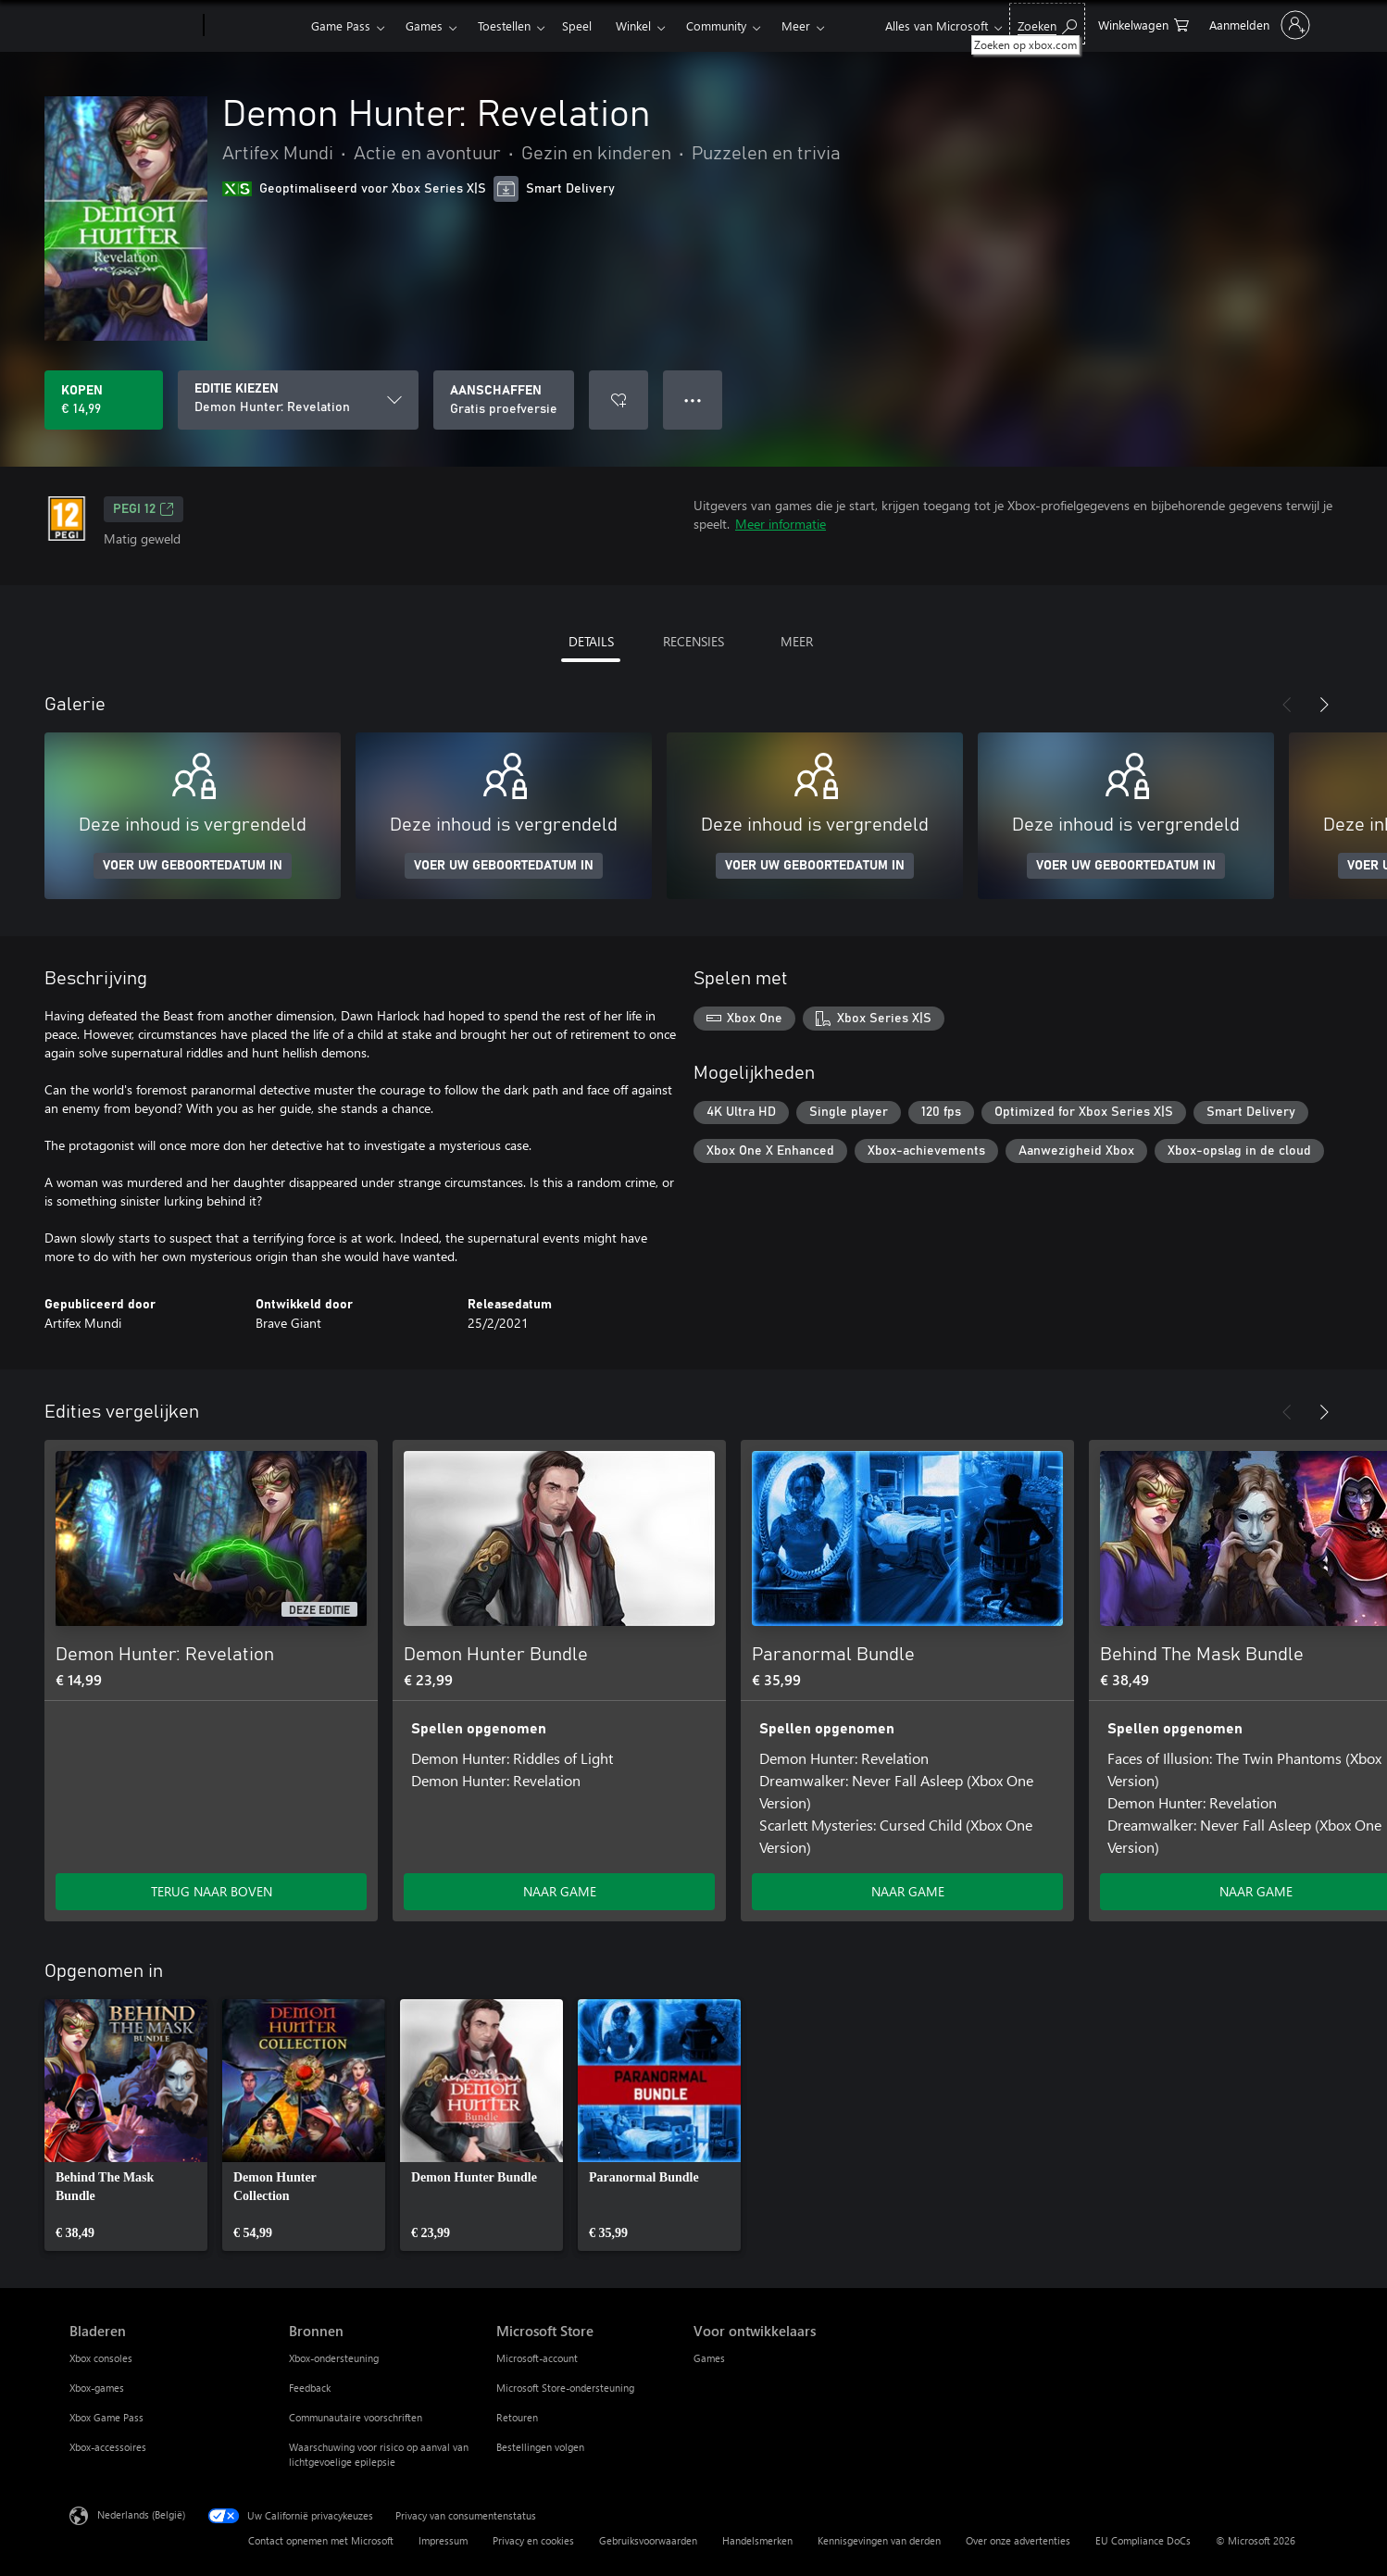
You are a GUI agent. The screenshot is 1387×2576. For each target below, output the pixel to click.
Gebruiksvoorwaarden (648, 2540)
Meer (795, 25)
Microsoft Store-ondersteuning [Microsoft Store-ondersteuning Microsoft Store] (565, 2388)
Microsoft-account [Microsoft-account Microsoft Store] (537, 2358)
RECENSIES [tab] (693, 641)
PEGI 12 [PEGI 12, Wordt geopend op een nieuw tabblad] (143, 509)
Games (424, 25)
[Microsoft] (132, 26)
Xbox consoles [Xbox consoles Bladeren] (100, 2358)
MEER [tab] (797, 641)
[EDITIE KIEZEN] (298, 400)
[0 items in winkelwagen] (1143, 23)
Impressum (443, 2540)
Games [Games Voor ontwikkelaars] (709, 2358)
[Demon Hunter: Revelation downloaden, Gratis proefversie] (503, 400)
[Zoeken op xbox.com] (1047, 23)
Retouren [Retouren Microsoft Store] (517, 2417)
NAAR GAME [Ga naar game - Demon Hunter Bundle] (559, 1891)
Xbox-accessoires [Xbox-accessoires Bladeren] (107, 2447)
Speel (577, 25)
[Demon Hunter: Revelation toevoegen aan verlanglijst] (618, 400)
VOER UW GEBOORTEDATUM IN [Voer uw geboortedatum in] (192, 865)
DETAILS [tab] (591, 641)
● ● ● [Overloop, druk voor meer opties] (693, 399)
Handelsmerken (757, 2540)
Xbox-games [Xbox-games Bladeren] (96, 2388)
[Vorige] (1287, 705)
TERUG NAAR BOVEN (211, 1891)
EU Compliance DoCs (1143, 2540)
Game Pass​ (340, 25)
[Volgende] (1324, 705)
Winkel (633, 25)
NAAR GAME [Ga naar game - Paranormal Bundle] (907, 1891)
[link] (125, 2125)
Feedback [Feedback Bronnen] (310, 2388)
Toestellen (504, 25)
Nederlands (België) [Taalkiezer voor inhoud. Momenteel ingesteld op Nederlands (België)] (141, 2514)
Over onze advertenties (1018, 2540)
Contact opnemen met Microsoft (321, 2540)
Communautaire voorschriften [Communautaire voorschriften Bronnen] (355, 2417)
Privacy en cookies (533, 2540)
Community (716, 25)
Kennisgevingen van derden (879, 2540)
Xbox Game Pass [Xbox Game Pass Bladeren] (106, 2417)
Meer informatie (780, 523)
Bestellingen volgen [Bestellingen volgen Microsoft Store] (540, 2447)
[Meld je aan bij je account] (1258, 25)
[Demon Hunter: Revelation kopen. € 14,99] (103, 400)
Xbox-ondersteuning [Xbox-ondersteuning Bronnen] (334, 2358)
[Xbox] (255, 26)
